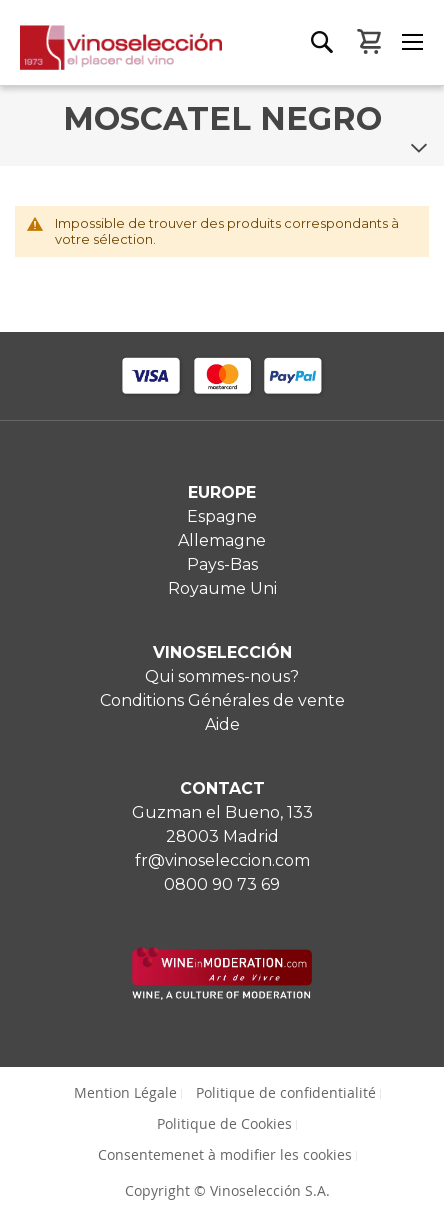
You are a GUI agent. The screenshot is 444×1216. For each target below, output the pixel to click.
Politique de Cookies (224, 1123)
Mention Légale (125, 1092)
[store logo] (111, 55)
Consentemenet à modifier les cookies (225, 1154)
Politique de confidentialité (286, 1092)
